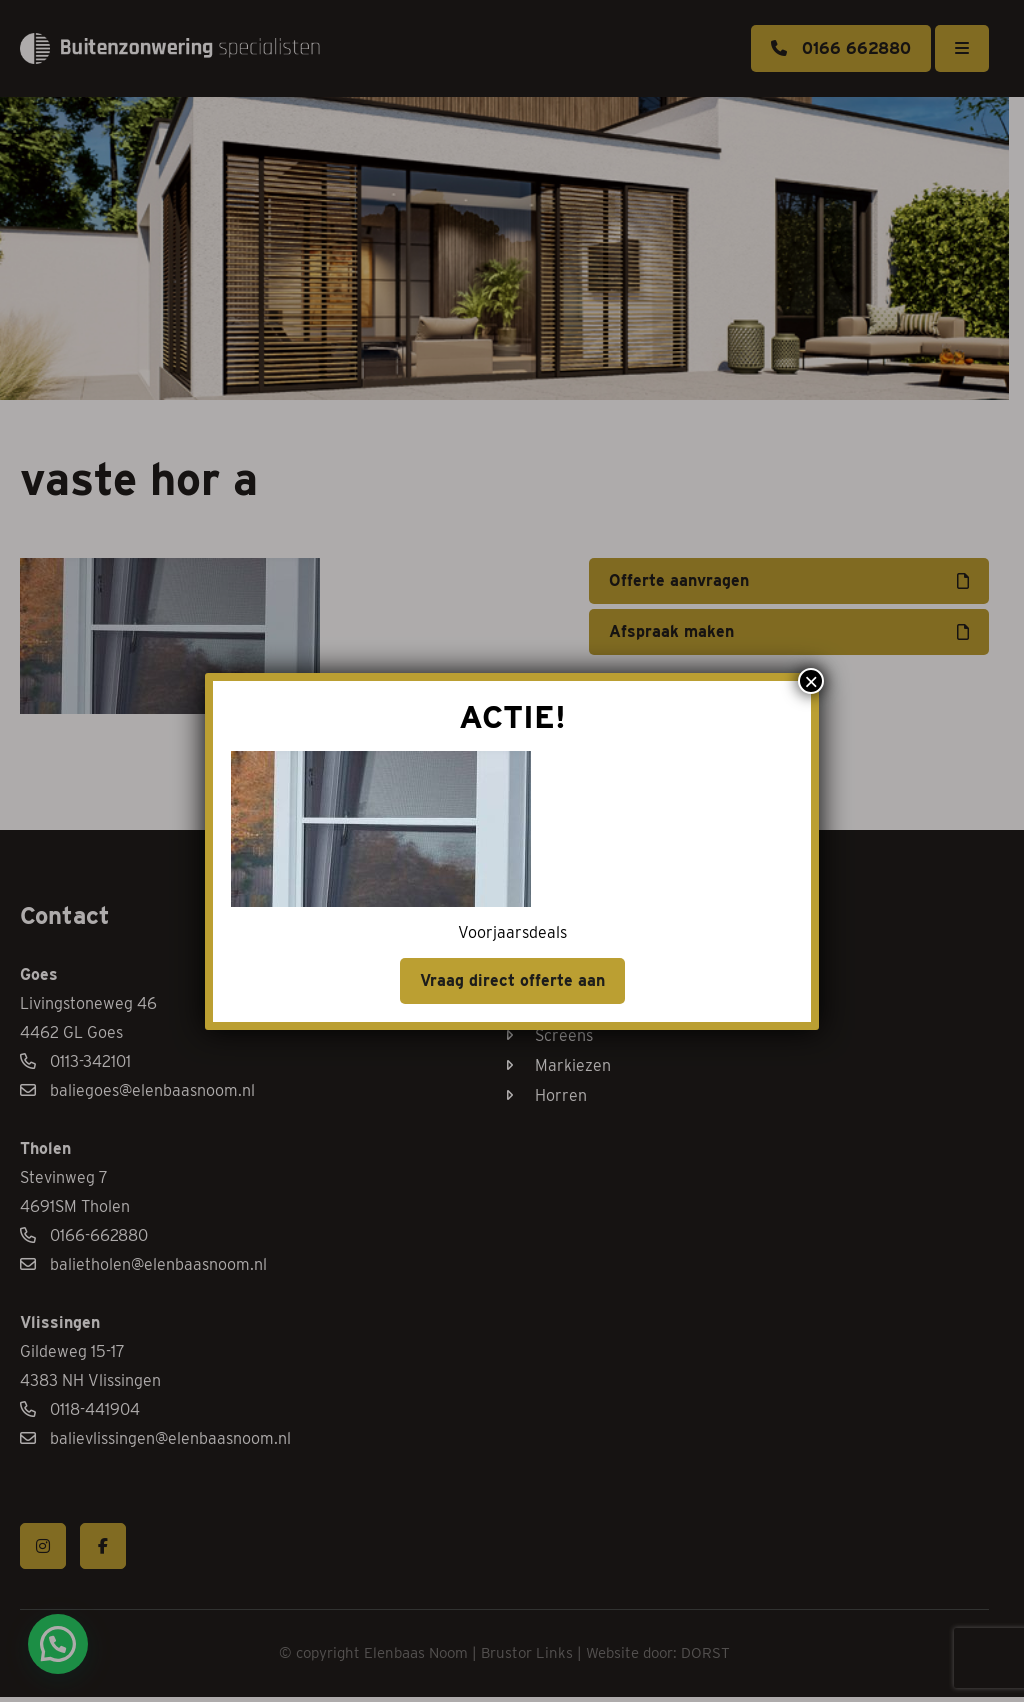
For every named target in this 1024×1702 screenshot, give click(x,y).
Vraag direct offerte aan (512, 980)
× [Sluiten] (811, 681)
